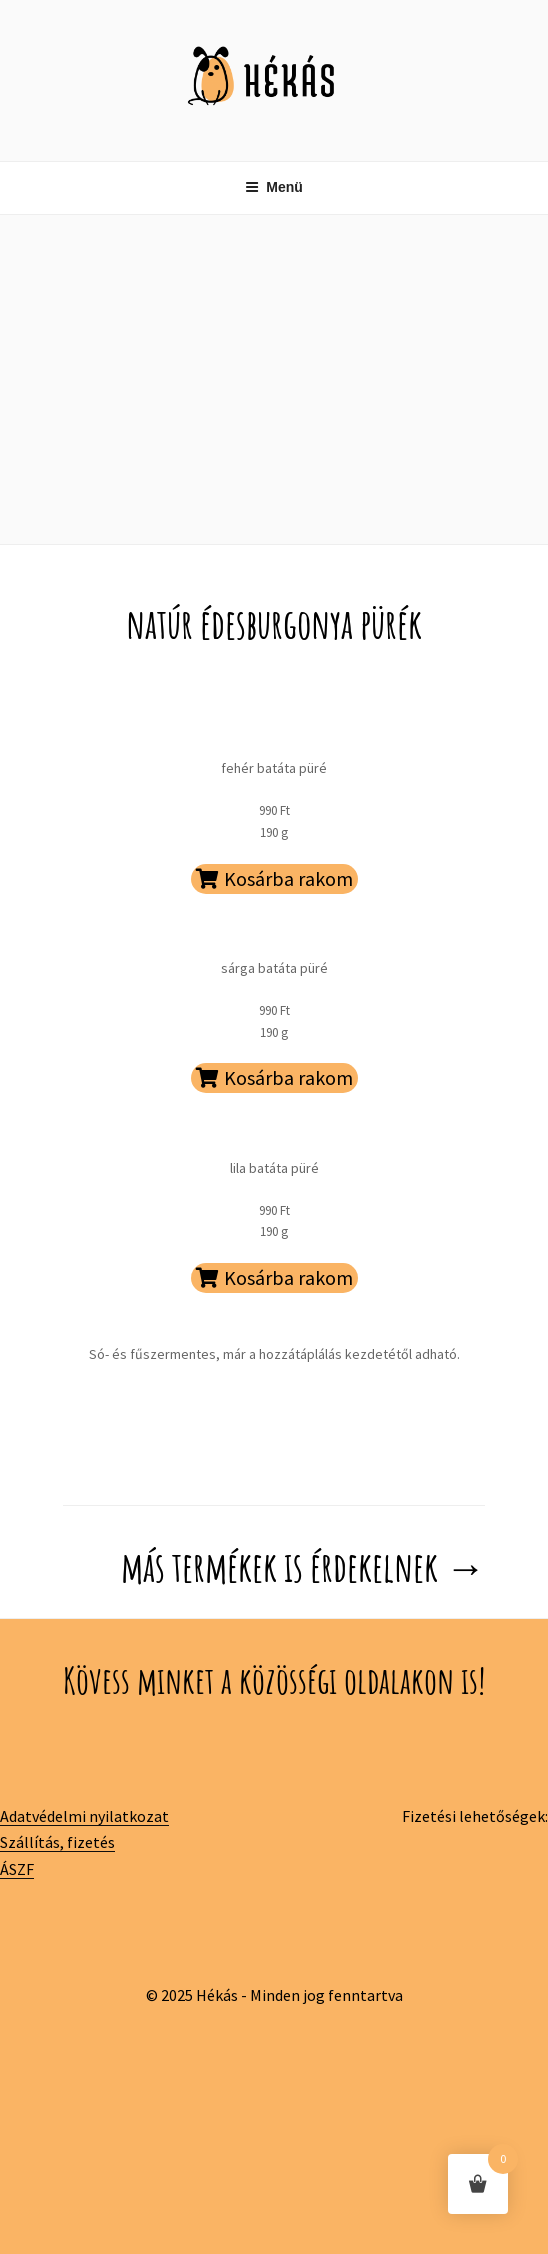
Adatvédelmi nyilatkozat (84, 1816)
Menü (274, 187)
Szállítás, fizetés (57, 1842)
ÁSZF (17, 1869)
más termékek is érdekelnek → (303, 1566)
